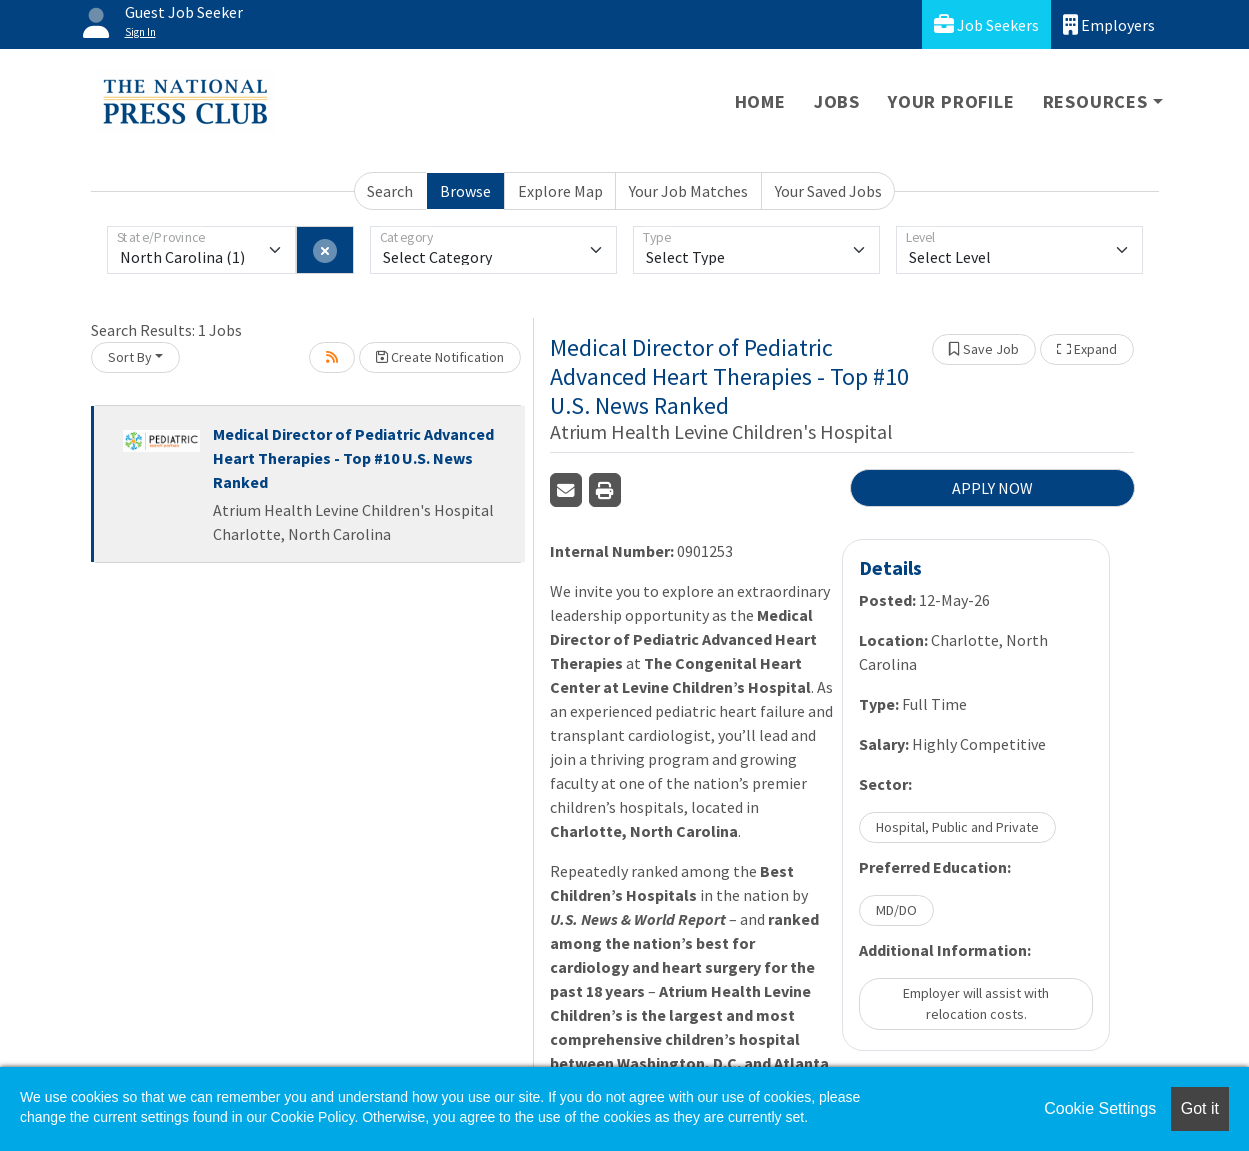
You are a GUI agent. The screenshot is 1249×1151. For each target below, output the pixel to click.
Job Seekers (986, 24)
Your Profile (951, 101)
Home (760, 101)
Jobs (837, 101)
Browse (465, 191)
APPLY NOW (992, 488)
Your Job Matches (688, 191)
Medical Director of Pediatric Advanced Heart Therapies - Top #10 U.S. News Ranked (353, 458)
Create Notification (440, 357)
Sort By (130, 357)
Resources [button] (1095, 101)
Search (390, 191)
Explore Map (560, 191)
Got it (1200, 1108)
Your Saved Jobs (828, 191)
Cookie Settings (1100, 1108)
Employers (1109, 24)
